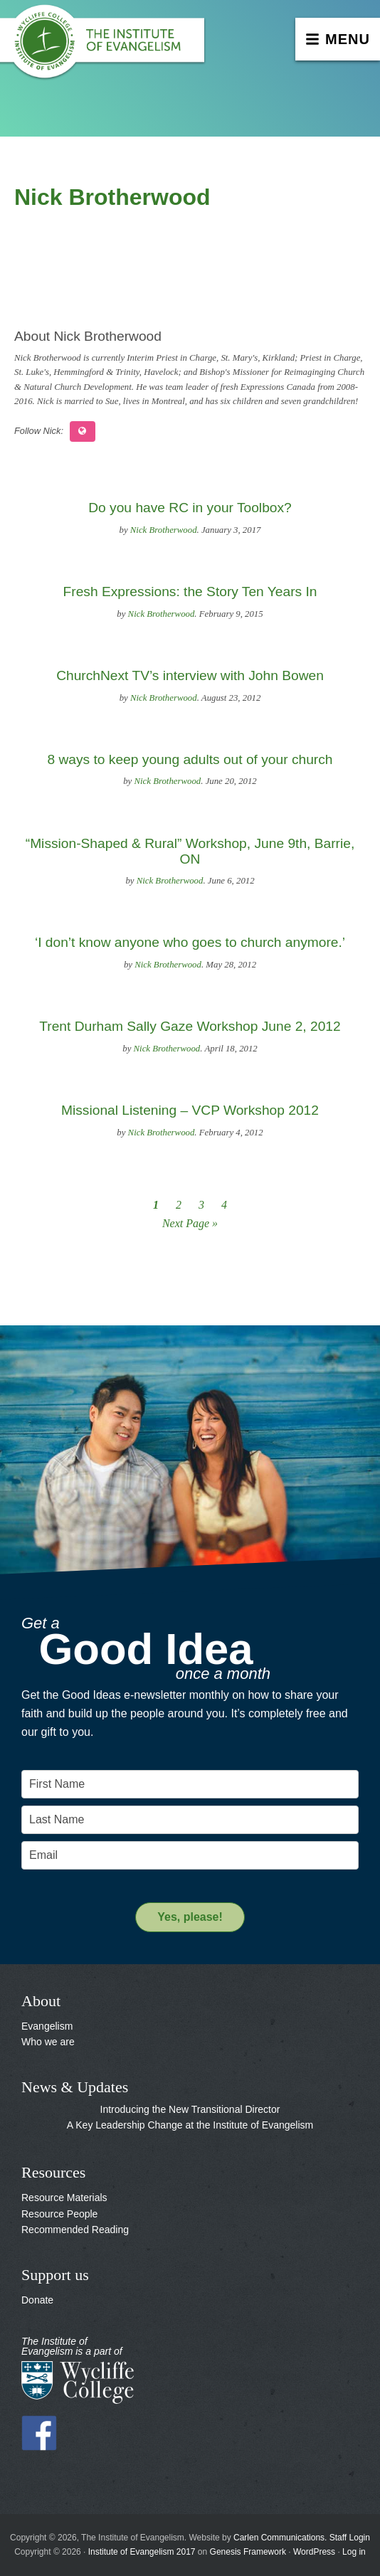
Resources (53, 2172)
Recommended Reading (75, 2229)
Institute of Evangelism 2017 (142, 2552)
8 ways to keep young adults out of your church (189, 759)
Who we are (48, 2041)
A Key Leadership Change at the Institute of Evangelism (190, 2125)
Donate (37, 2300)
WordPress (314, 2552)
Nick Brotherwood (163, 530)
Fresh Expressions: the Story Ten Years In (190, 591)
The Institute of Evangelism (106, 46)
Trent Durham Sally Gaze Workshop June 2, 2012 (189, 1026)
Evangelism (47, 2026)
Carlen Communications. (280, 2538)
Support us (55, 2275)
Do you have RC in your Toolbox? (190, 507)
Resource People (59, 2214)
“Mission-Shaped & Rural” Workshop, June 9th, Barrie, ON (190, 851)
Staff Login (349, 2538)
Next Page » (190, 1223)
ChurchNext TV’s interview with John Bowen (190, 675)
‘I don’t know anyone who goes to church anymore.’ (190, 942)
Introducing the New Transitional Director (190, 2109)
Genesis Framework (248, 2552)
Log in (354, 2552)
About (40, 2001)
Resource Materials (64, 2197)
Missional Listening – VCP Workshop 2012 (190, 1110)
